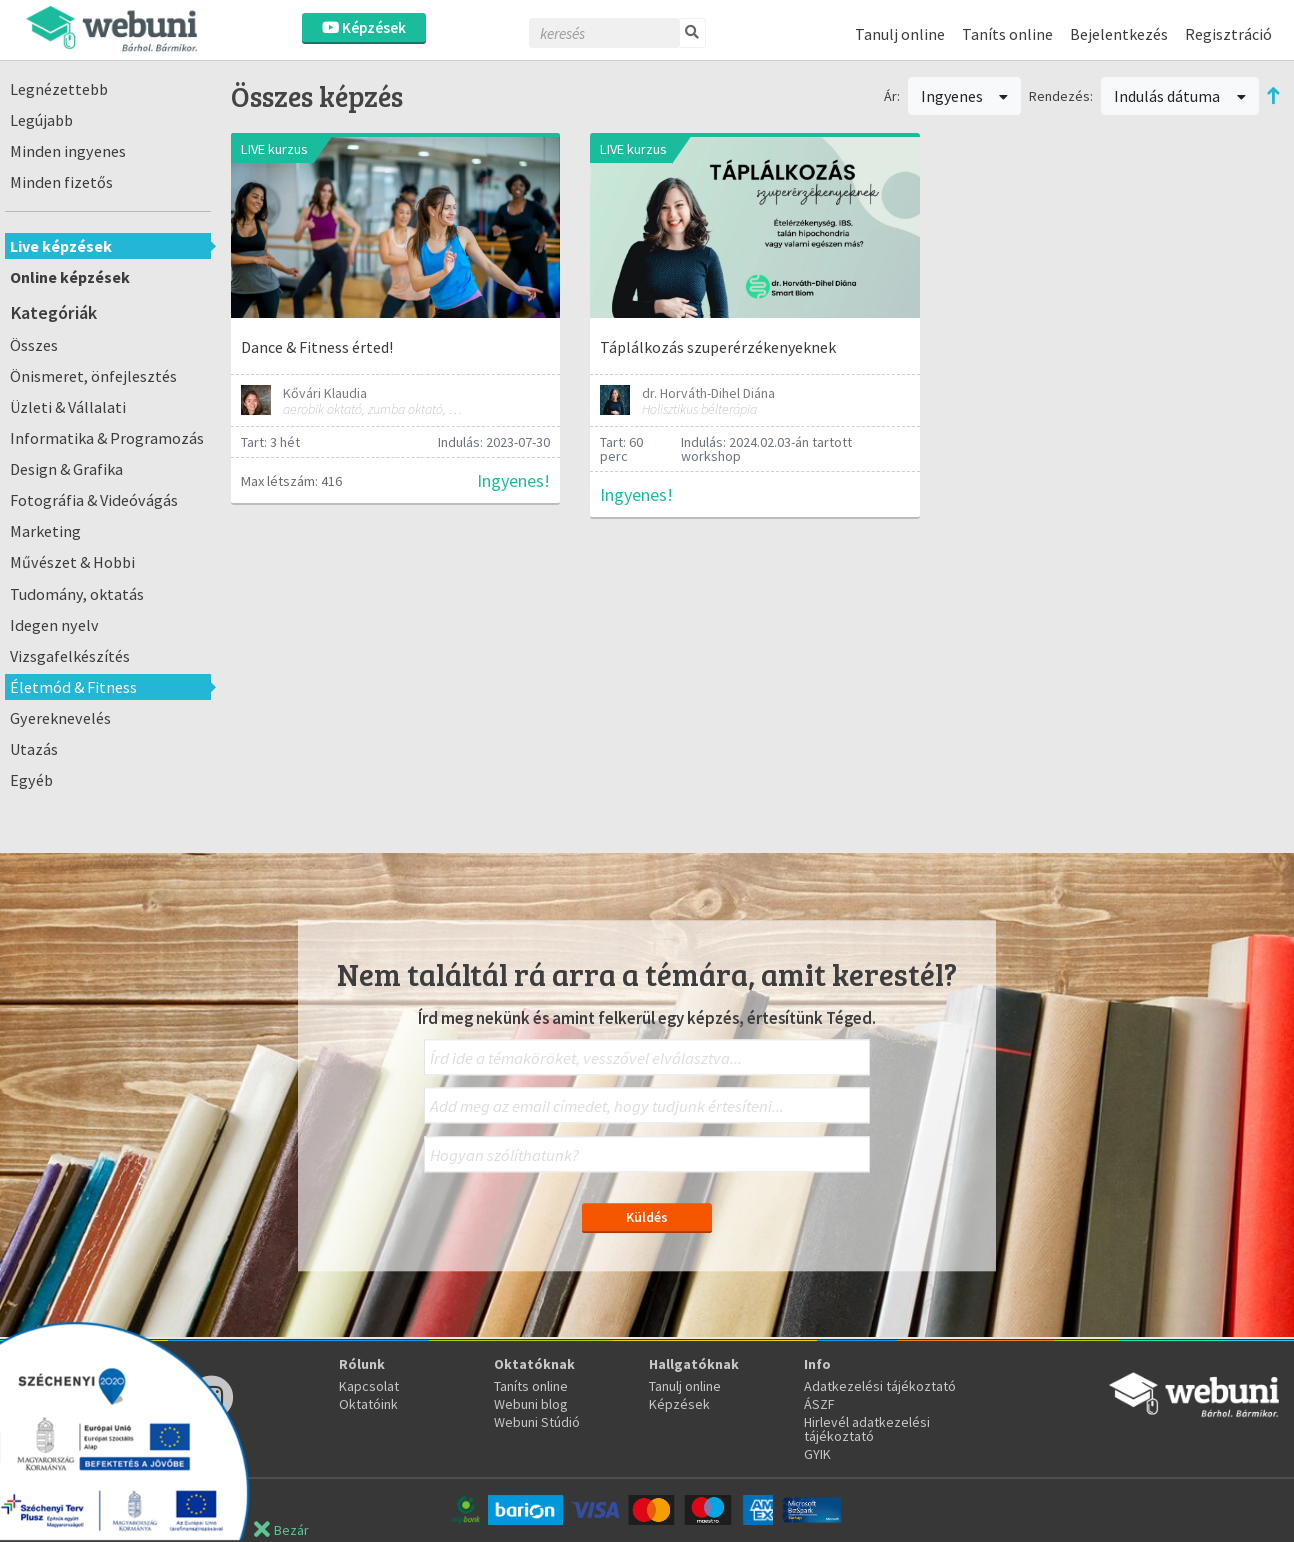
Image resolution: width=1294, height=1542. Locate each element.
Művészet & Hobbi (72, 562)
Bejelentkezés (1119, 34)
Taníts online (1007, 34)
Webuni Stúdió (537, 1422)
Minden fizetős (61, 182)
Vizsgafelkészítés (70, 656)
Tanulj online (900, 34)
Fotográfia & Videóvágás (94, 500)
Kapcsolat (369, 1386)
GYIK (817, 1454)
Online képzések (70, 277)
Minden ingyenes (68, 151)
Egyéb (31, 780)
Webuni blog (531, 1404)
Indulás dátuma (1180, 96)
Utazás (34, 749)
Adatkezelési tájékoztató (880, 1386)
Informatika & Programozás (107, 438)
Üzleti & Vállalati (68, 407)
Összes (34, 345)
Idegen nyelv (54, 625)
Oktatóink (368, 1404)
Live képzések (61, 246)
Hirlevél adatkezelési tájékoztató (867, 1429)
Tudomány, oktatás (77, 594)
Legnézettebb (59, 89)
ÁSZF (819, 1404)
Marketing (45, 531)
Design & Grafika (66, 469)
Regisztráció (1228, 34)
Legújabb (41, 120)
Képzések (364, 27)
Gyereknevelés (60, 718)
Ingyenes (965, 96)
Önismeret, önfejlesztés (93, 376)
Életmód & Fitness (73, 687)
